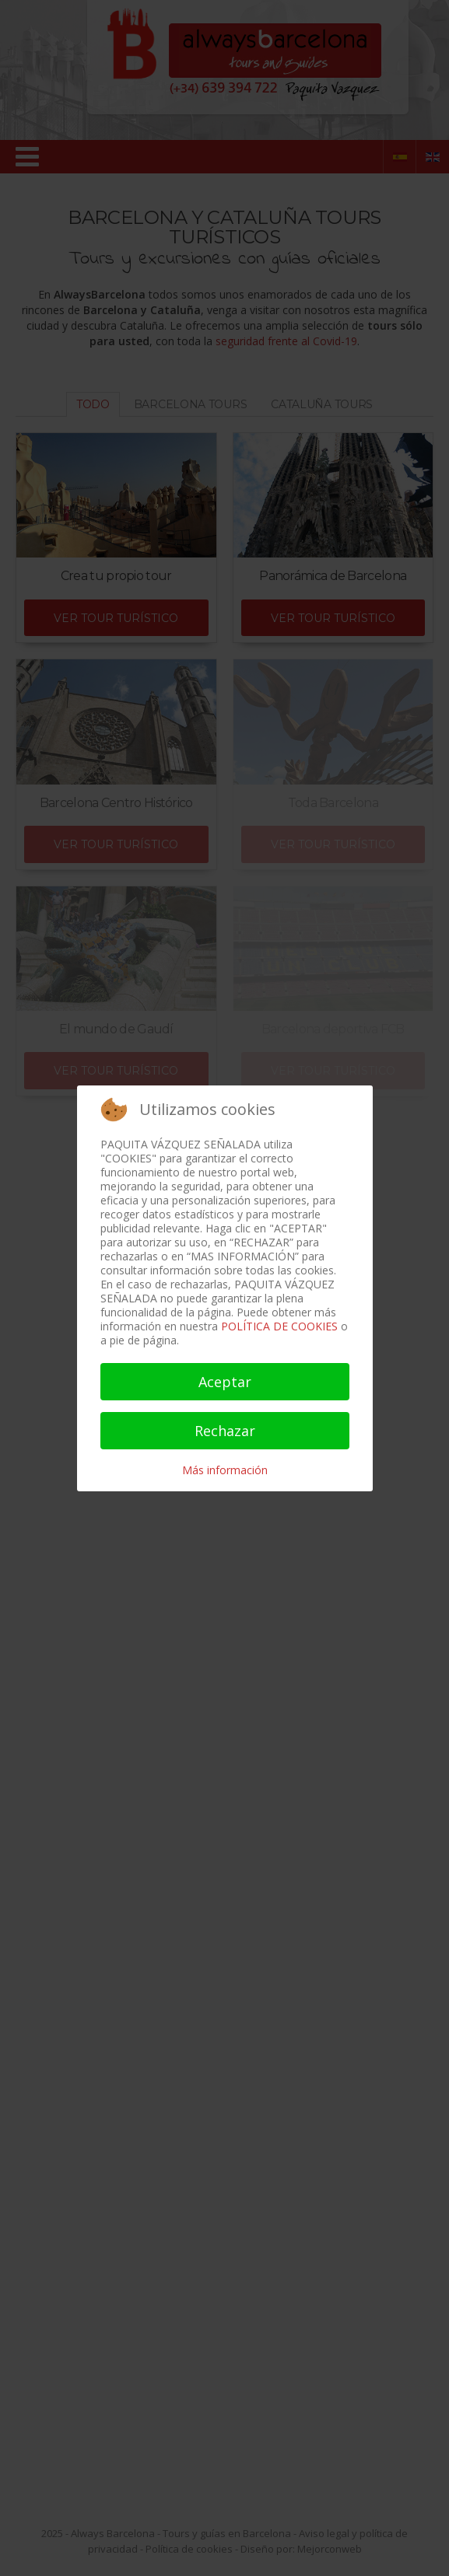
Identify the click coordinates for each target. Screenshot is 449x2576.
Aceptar (224, 1381)
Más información (225, 1470)
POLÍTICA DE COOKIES (279, 1326)
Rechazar (225, 1430)
